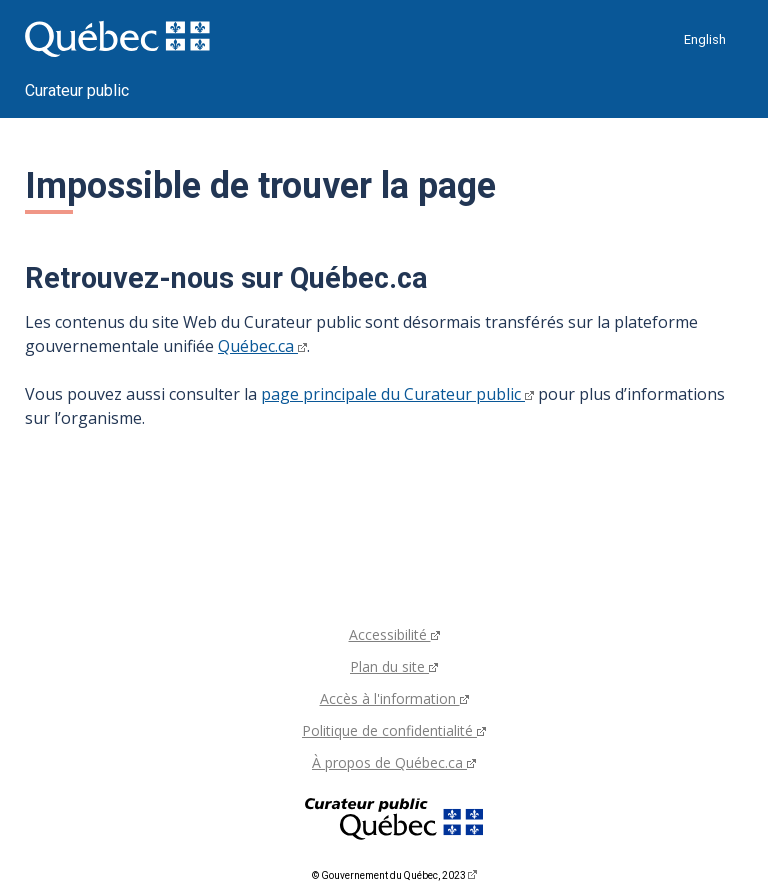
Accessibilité (394, 634)
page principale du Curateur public (397, 394)
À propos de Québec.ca (394, 762)
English (705, 39)
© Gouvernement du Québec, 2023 (394, 875)
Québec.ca (262, 346)
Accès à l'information (394, 698)
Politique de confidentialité (394, 730)
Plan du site (394, 666)
